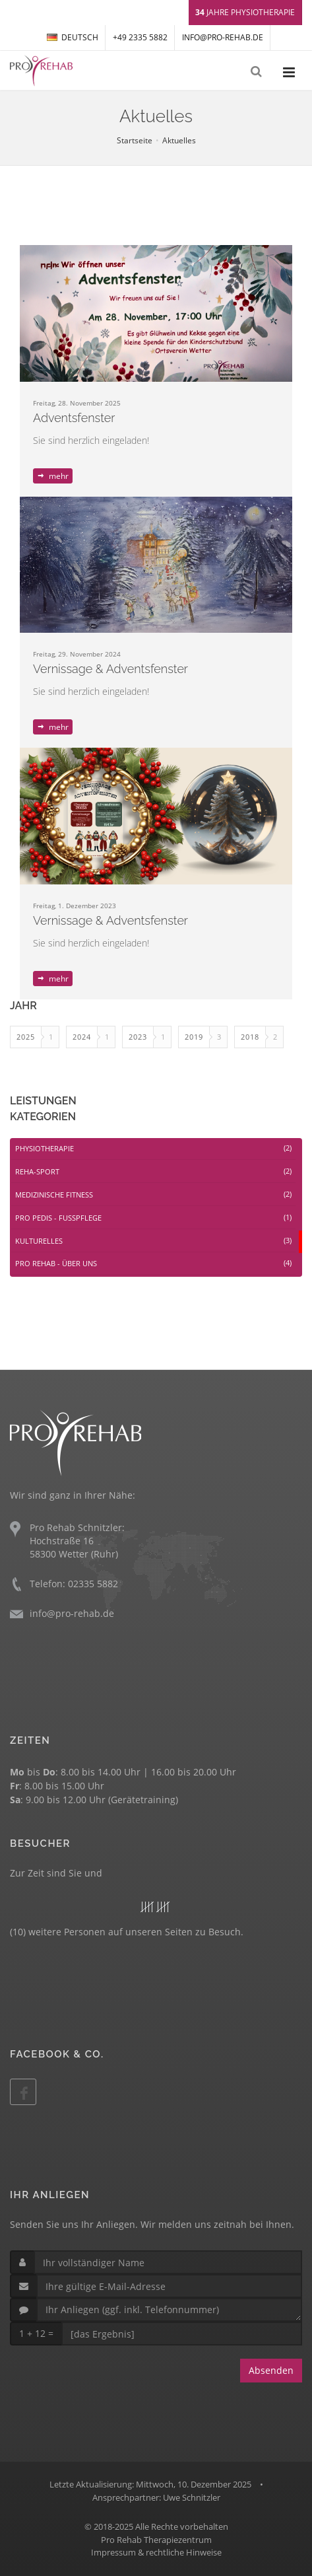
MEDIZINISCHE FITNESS (153, 1194)
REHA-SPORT (153, 1171)
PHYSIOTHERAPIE (153, 1148)
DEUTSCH (72, 37)
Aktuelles (179, 140)
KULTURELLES (153, 1240)
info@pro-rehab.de (222, 37)
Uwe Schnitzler (191, 2497)
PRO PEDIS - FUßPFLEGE (153, 1217)
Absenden (271, 2370)
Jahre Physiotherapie (245, 12)
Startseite (134, 140)
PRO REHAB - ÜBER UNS (153, 1263)
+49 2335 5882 (140, 37)
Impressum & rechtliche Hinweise (156, 2552)
